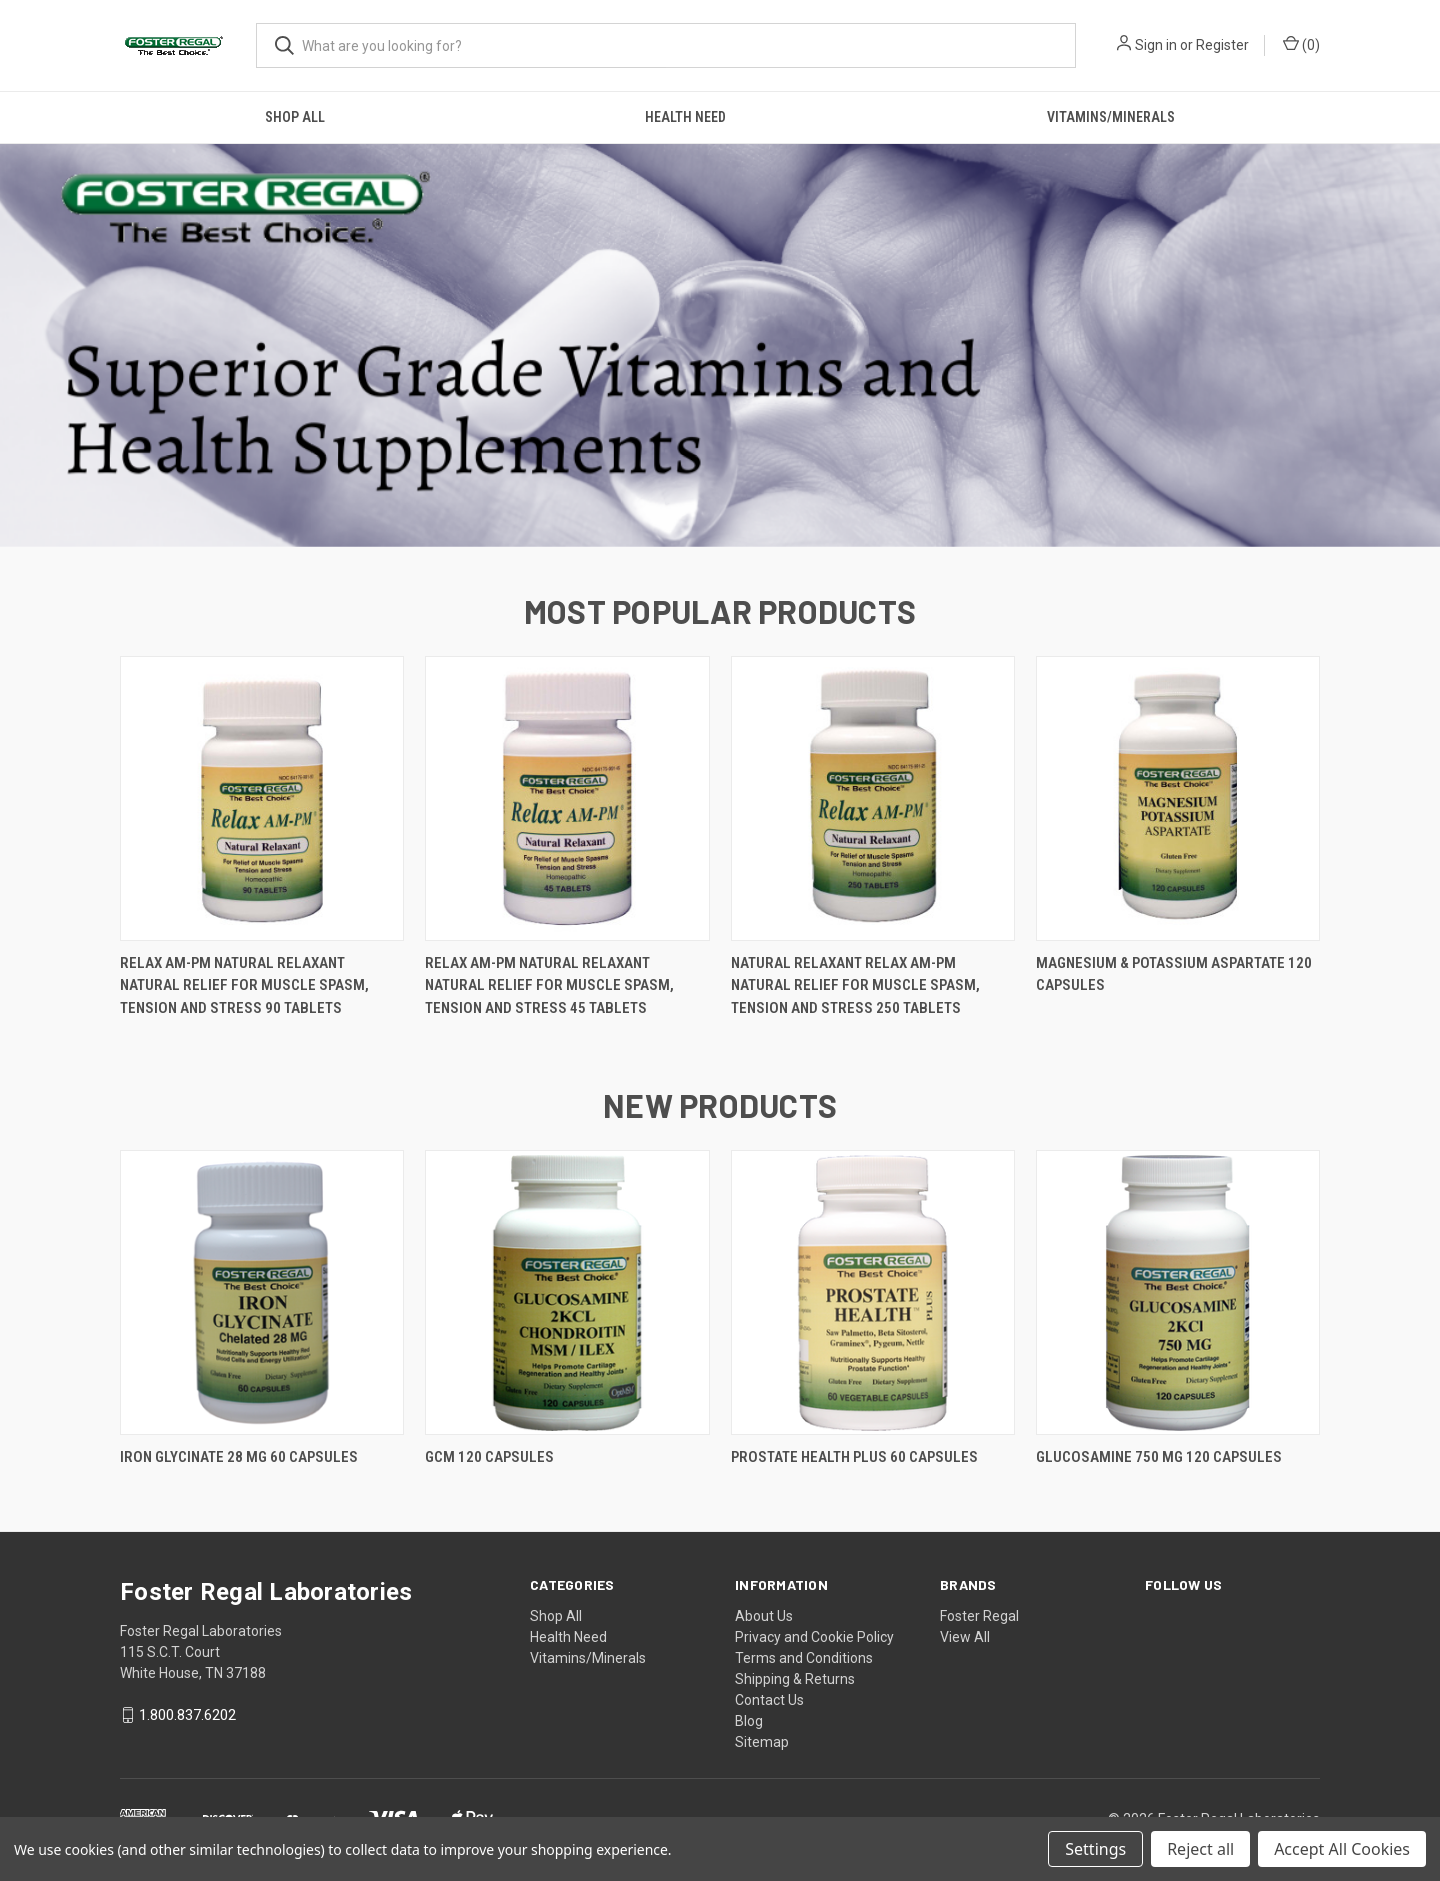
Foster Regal (979, 1616)
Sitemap (762, 1742)
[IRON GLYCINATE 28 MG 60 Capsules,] (262, 1292)
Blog (749, 1721)
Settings (1095, 1849)
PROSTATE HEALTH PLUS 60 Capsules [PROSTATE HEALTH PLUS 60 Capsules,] (854, 1457)
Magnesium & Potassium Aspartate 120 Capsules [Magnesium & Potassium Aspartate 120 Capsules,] (1174, 974)
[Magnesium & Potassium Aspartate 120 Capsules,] (1178, 798)
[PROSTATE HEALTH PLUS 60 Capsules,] (873, 1292)
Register (1222, 45)
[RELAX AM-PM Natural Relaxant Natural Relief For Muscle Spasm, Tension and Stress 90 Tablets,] (262, 798)
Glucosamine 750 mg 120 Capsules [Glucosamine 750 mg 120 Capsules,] (1159, 1457)
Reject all (1200, 1849)
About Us (764, 1616)
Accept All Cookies (1342, 1849)
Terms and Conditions (804, 1658)
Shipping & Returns (795, 1679)
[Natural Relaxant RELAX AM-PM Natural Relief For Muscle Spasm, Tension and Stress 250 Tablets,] (873, 798)
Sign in (1156, 45)
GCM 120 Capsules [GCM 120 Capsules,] (489, 1457)
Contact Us (769, 1700)
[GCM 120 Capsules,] (567, 1292)
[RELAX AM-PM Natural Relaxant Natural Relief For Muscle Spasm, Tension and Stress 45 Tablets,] (567, 798)
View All (965, 1637)
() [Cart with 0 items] (1301, 44)
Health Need (685, 117)
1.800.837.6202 (187, 1715)
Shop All (295, 117)
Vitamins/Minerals (1111, 117)
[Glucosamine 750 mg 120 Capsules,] (1178, 1292)
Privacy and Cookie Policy (814, 1637)
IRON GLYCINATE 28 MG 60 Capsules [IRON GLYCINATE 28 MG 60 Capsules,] (239, 1457)
